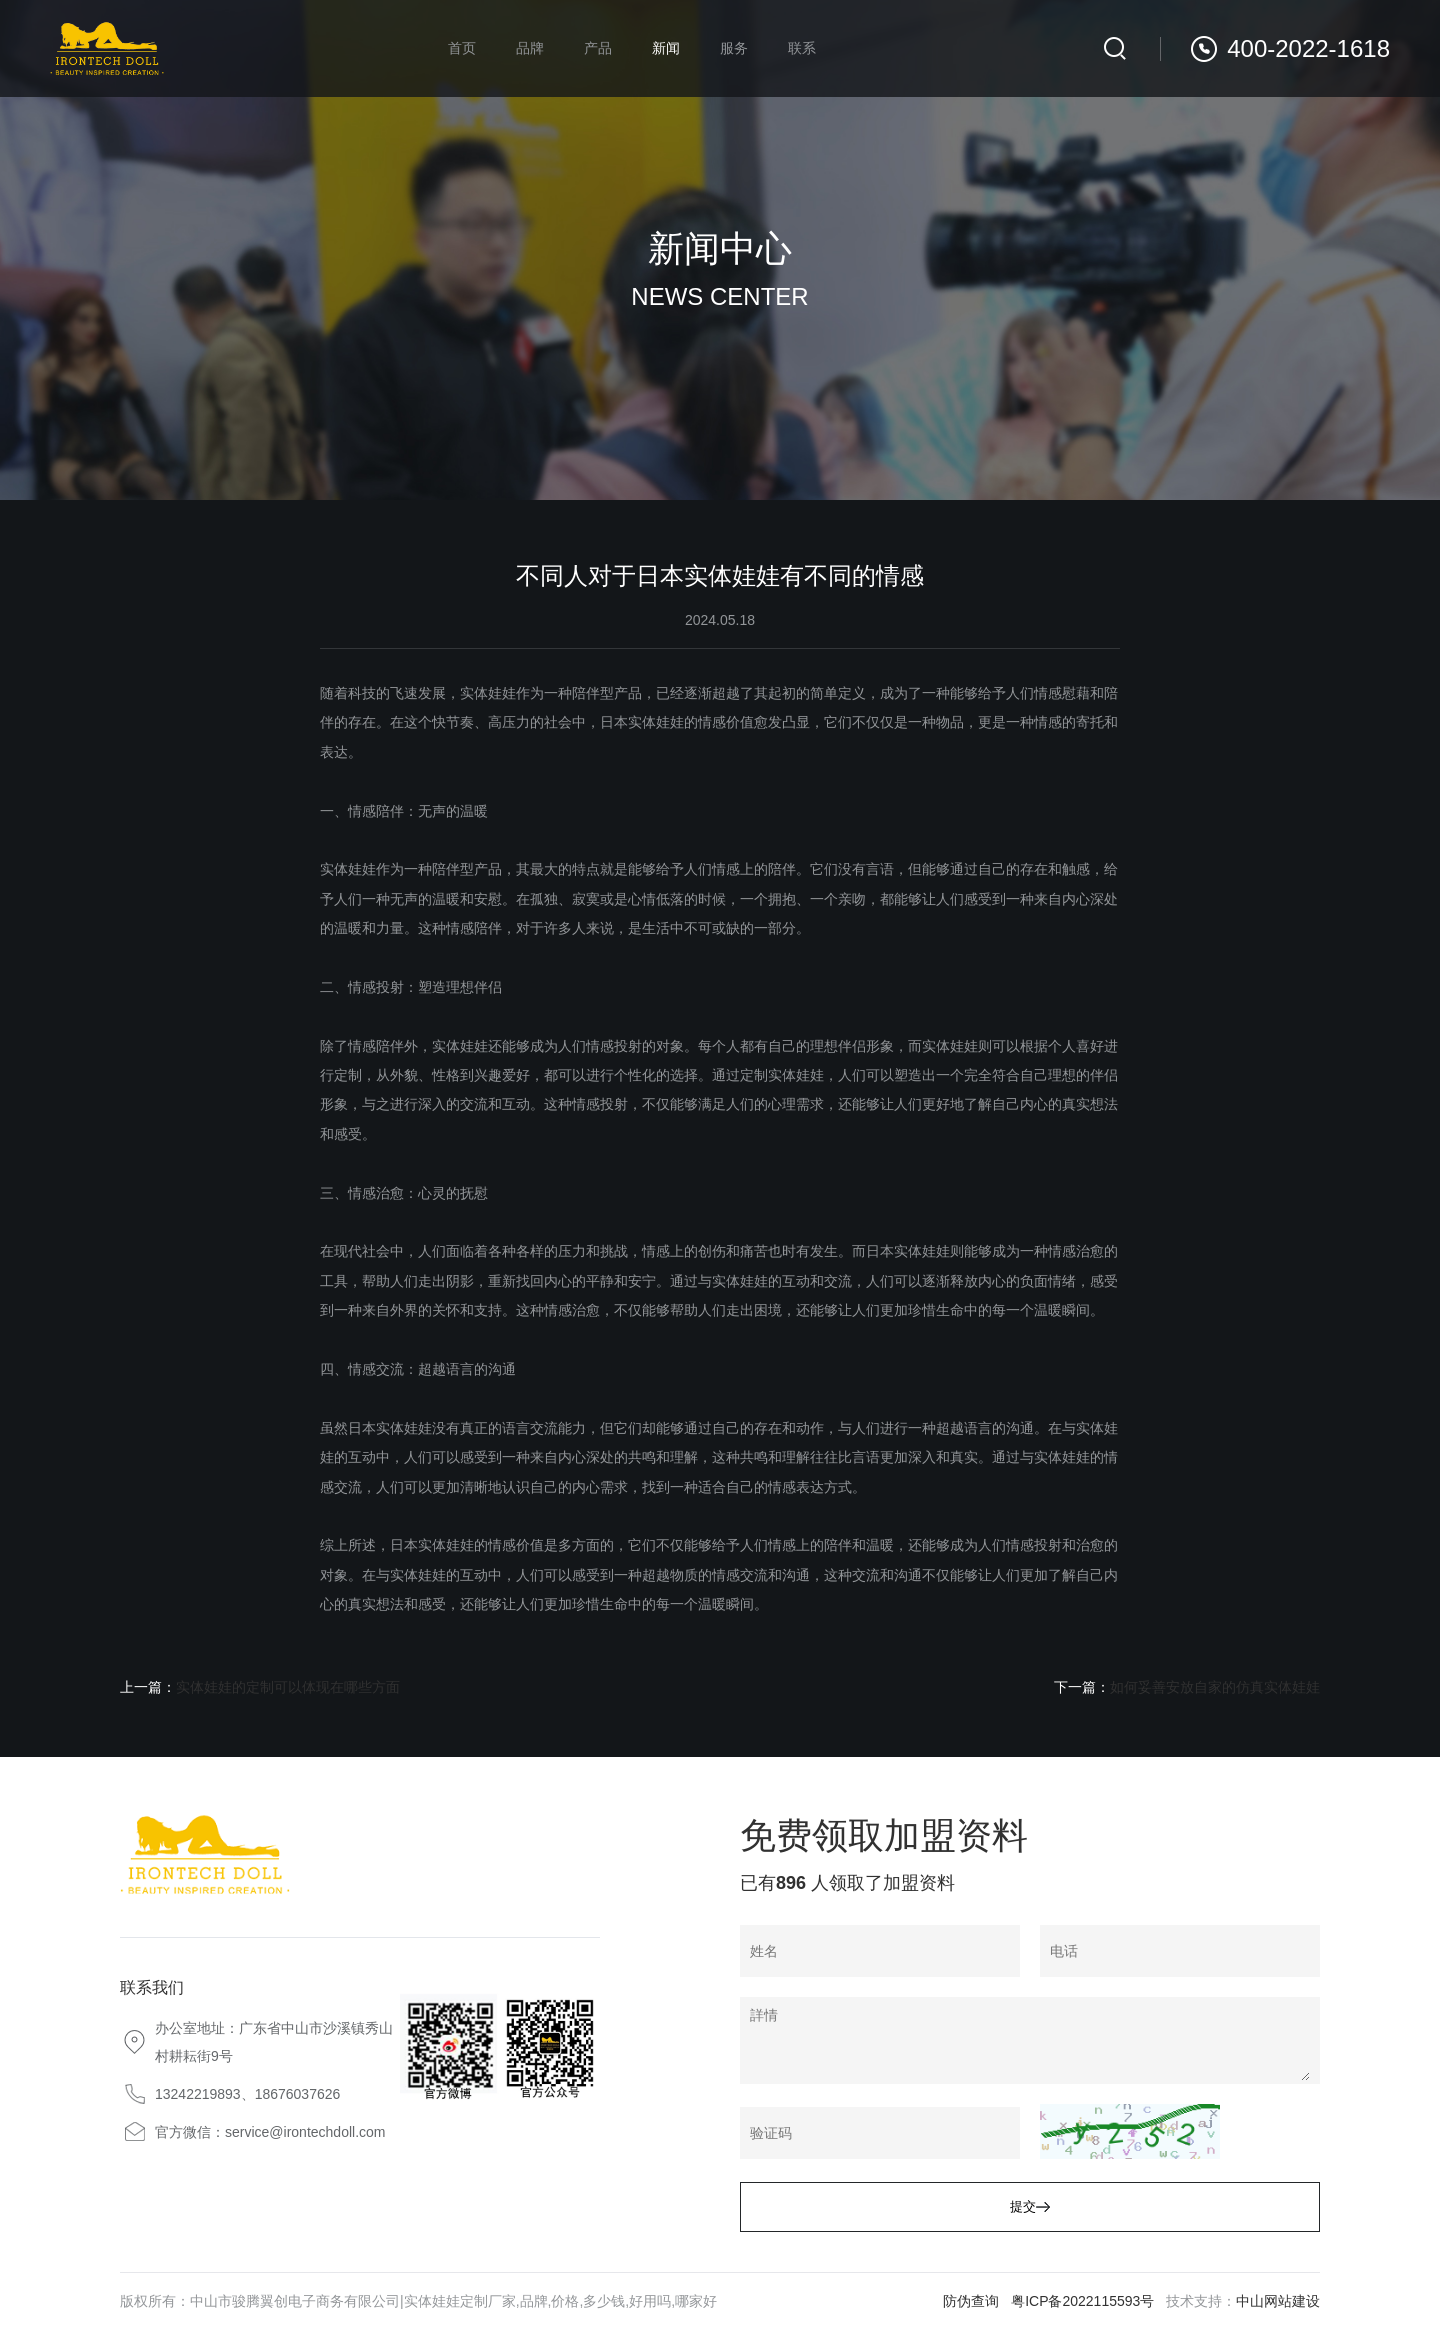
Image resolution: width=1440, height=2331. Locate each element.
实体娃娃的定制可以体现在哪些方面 (288, 1687)
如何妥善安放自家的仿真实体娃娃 (1215, 1687)
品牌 (530, 48)
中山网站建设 (1278, 2301)
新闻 (666, 48)
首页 (462, 48)
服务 (734, 48)
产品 (598, 48)
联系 (802, 48)
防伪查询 (971, 2301)
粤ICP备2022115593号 (1082, 2301)
